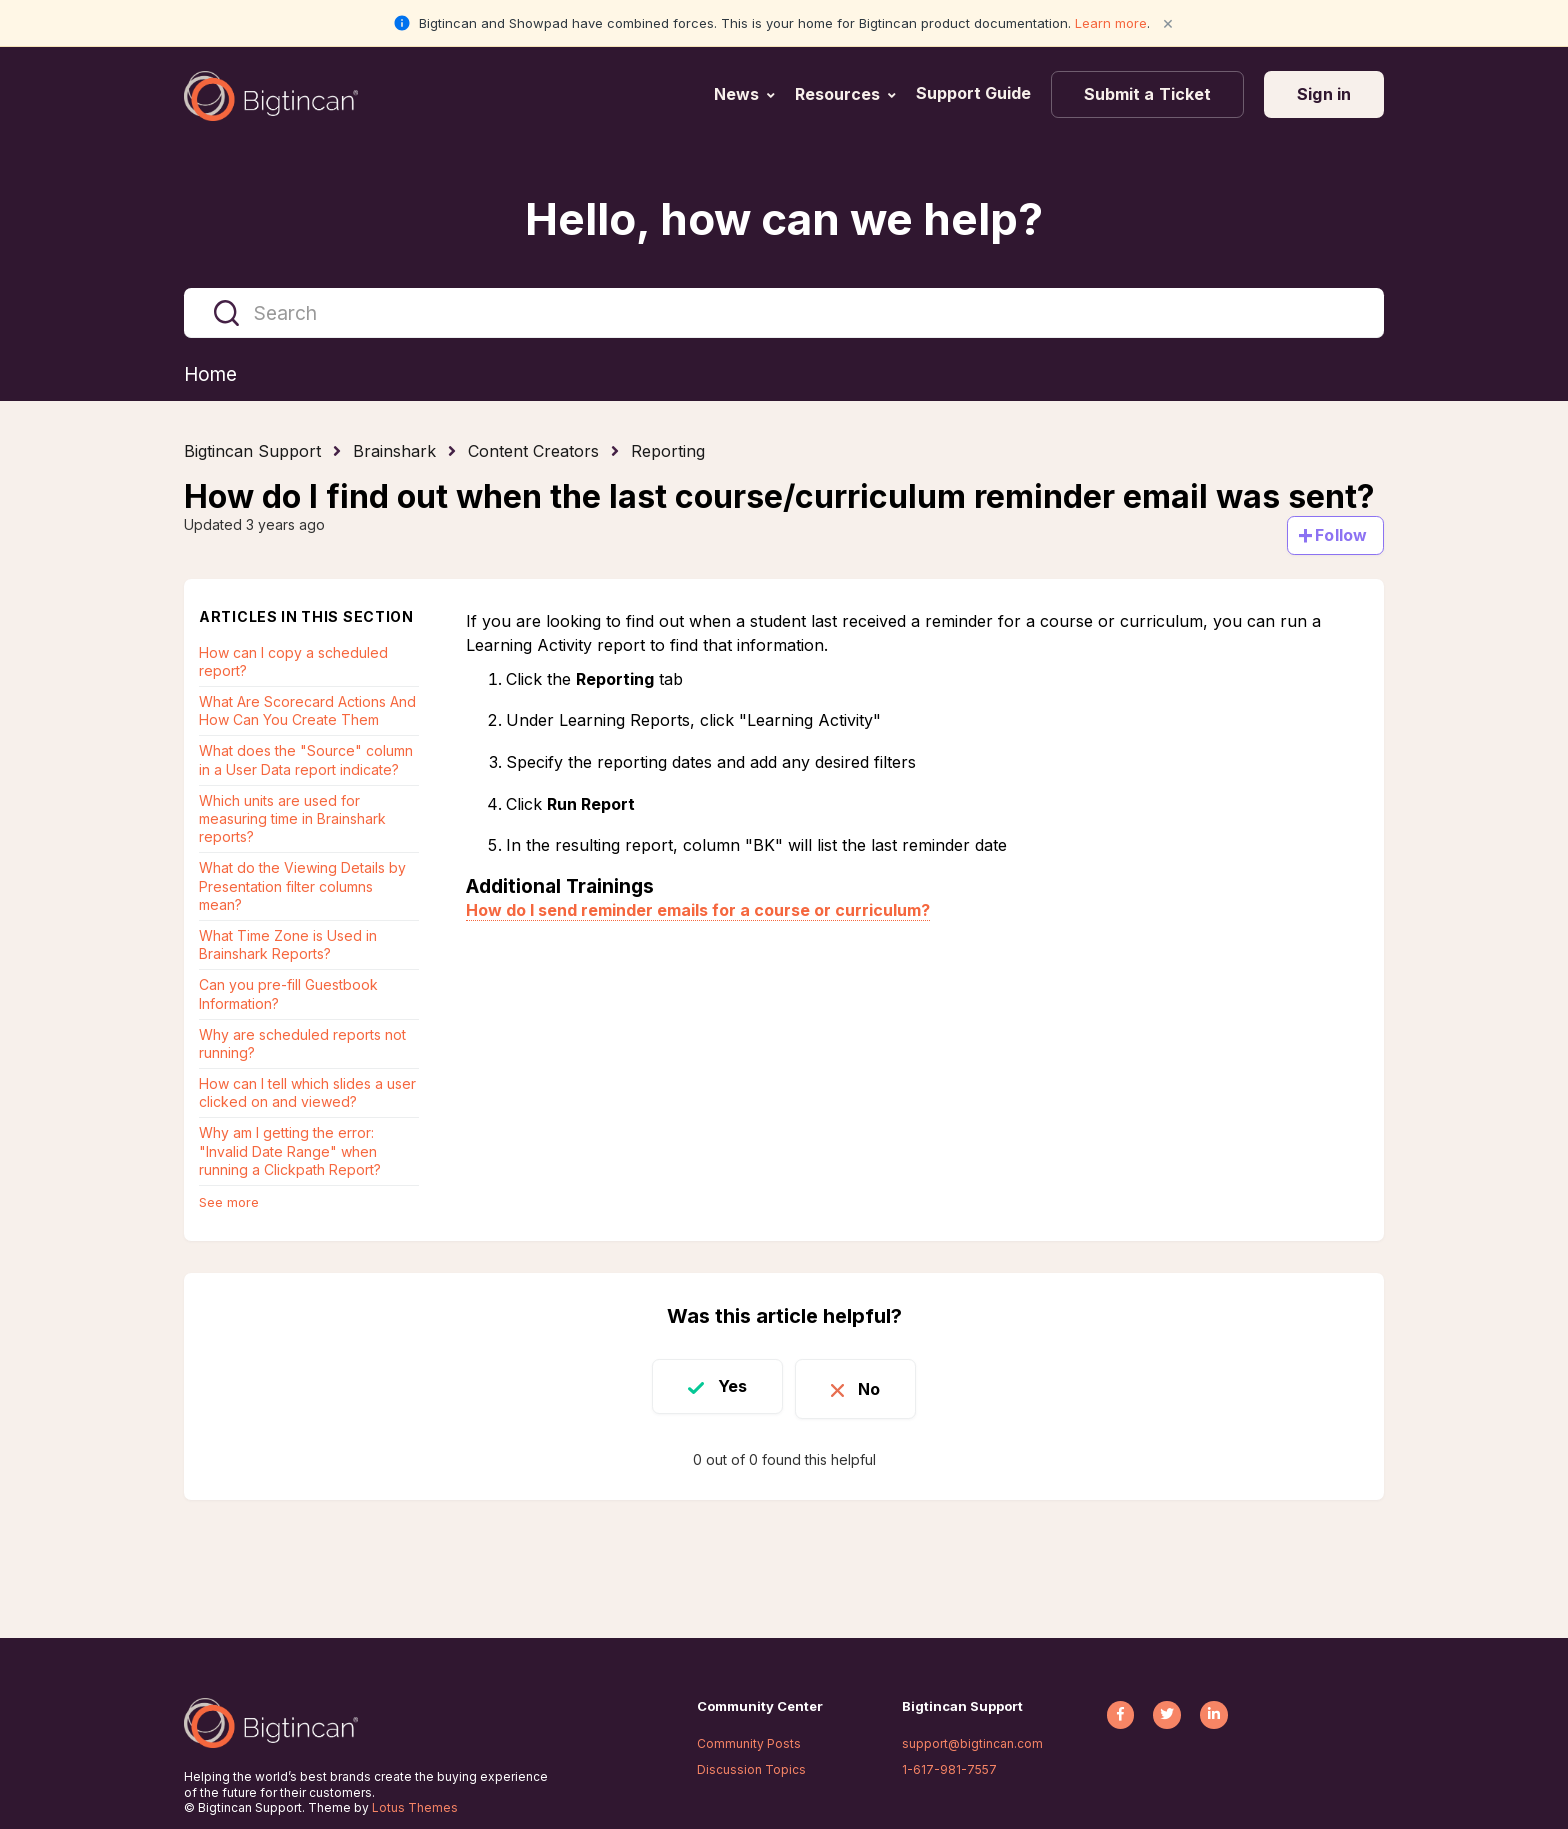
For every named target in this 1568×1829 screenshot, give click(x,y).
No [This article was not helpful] (876, 1387)
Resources (837, 94)
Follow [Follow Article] (1341, 536)
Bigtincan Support (252, 452)
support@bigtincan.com (972, 1743)
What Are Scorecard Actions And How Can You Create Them (307, 711)
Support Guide (975, 93)
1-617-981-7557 (949, 1769)
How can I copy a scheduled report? (293, 662)
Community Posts (749, 1743)
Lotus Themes (415, 1807)
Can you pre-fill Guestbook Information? (288, 994)
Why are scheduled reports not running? (302, 1044)
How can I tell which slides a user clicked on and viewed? (307, 1093)
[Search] (784, 313)
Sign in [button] (1324, 94)
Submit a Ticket (1148, 94)
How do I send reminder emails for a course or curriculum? (698, 911)
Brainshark (394, 452)
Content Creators (533, 452)
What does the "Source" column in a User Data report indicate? (306, 760)
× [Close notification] (1168, 22)
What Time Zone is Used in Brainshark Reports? (288, 945)
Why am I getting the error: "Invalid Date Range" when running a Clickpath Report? (290, 1151)
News (736, 94)
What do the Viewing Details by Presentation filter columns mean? (302, 886)
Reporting (668, 452)
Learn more (1111, 23)
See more (229, 1203)
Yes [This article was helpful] (725, 1387)
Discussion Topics (751, 1769)
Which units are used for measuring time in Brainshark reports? (292, 819)
